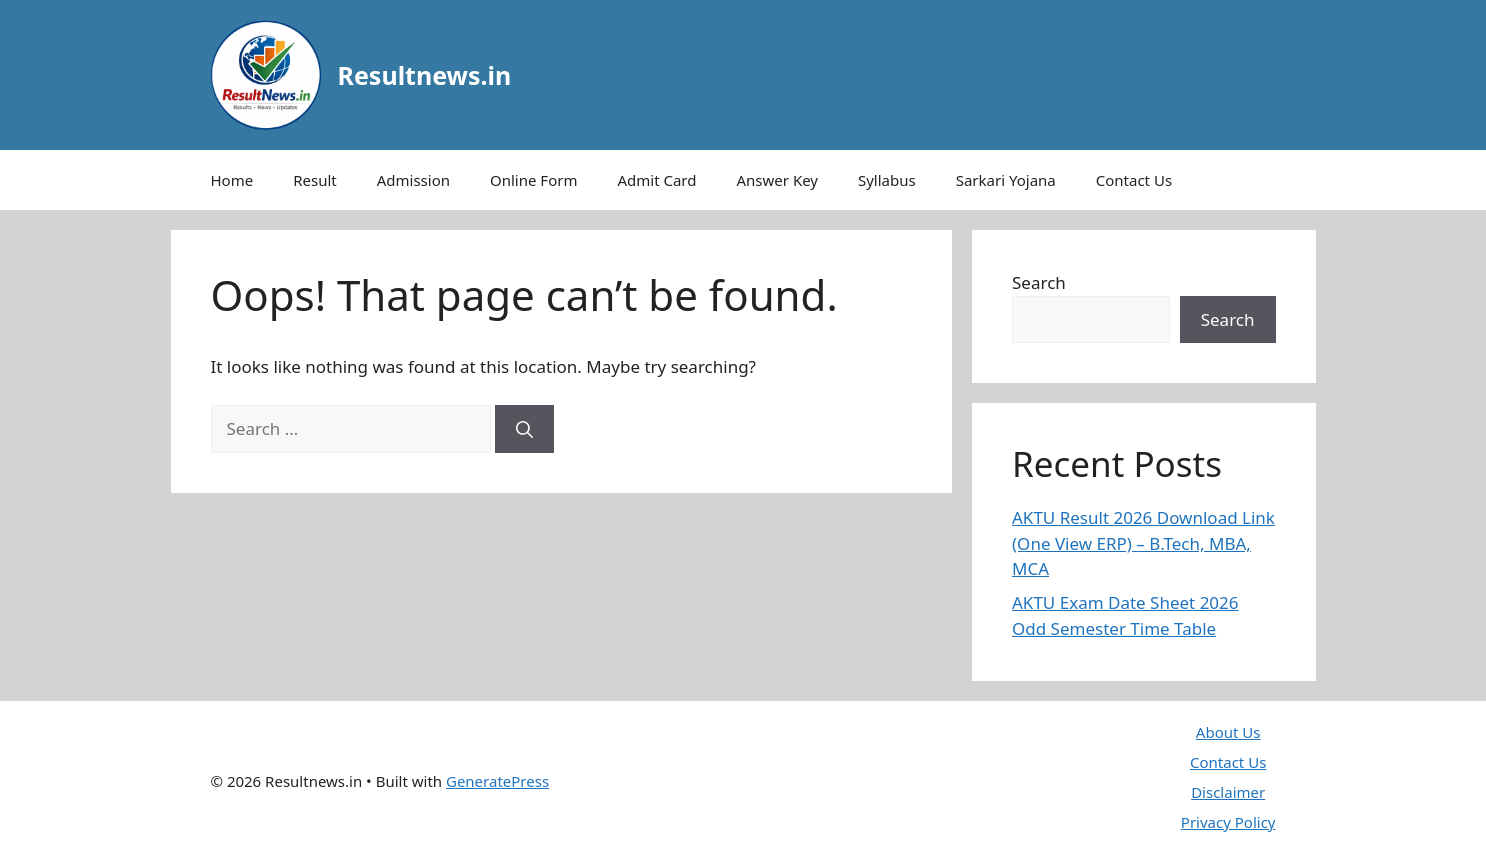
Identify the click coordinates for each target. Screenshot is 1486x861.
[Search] (524, 429)
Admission (413, 180)
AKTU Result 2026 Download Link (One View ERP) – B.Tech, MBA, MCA (1143, 543)
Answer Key (777, 180)
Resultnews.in (425, 75)
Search (1039, 282)
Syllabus (887, 180)
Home (232, 180)
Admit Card (656, 180)
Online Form (533, 180)
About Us (1228, 732)
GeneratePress (497, 781)
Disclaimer (1228, 792)
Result (315, 180)
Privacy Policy (1228, 822)
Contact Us (1134, 180)
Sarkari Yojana (1006, 180)
